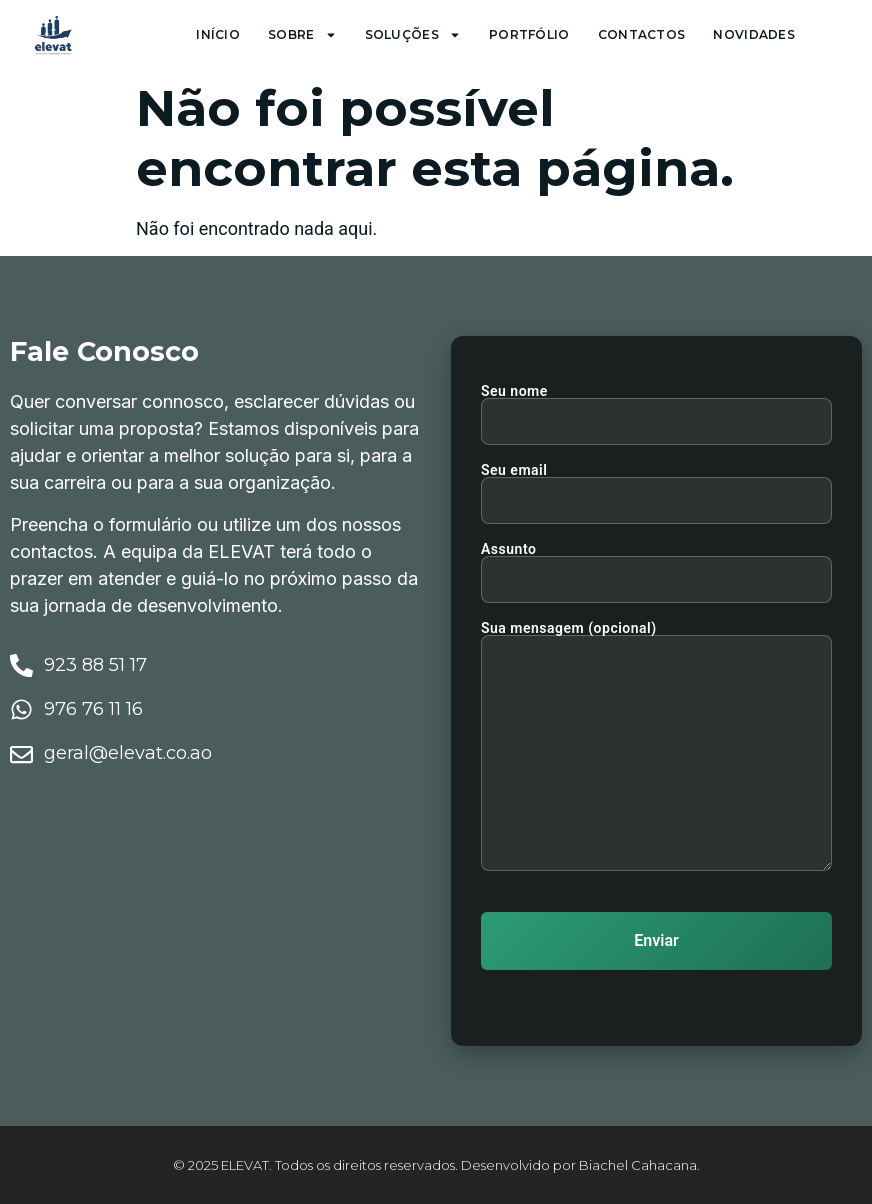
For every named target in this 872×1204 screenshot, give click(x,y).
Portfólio (529, 34)
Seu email (656, 485)
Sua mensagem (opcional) (656, 747)
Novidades (754, 34)
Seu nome (656, 406)
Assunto (656, 564)
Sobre (302, 35)
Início (218, 34)
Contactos (642, 34)
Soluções (413, 35)
